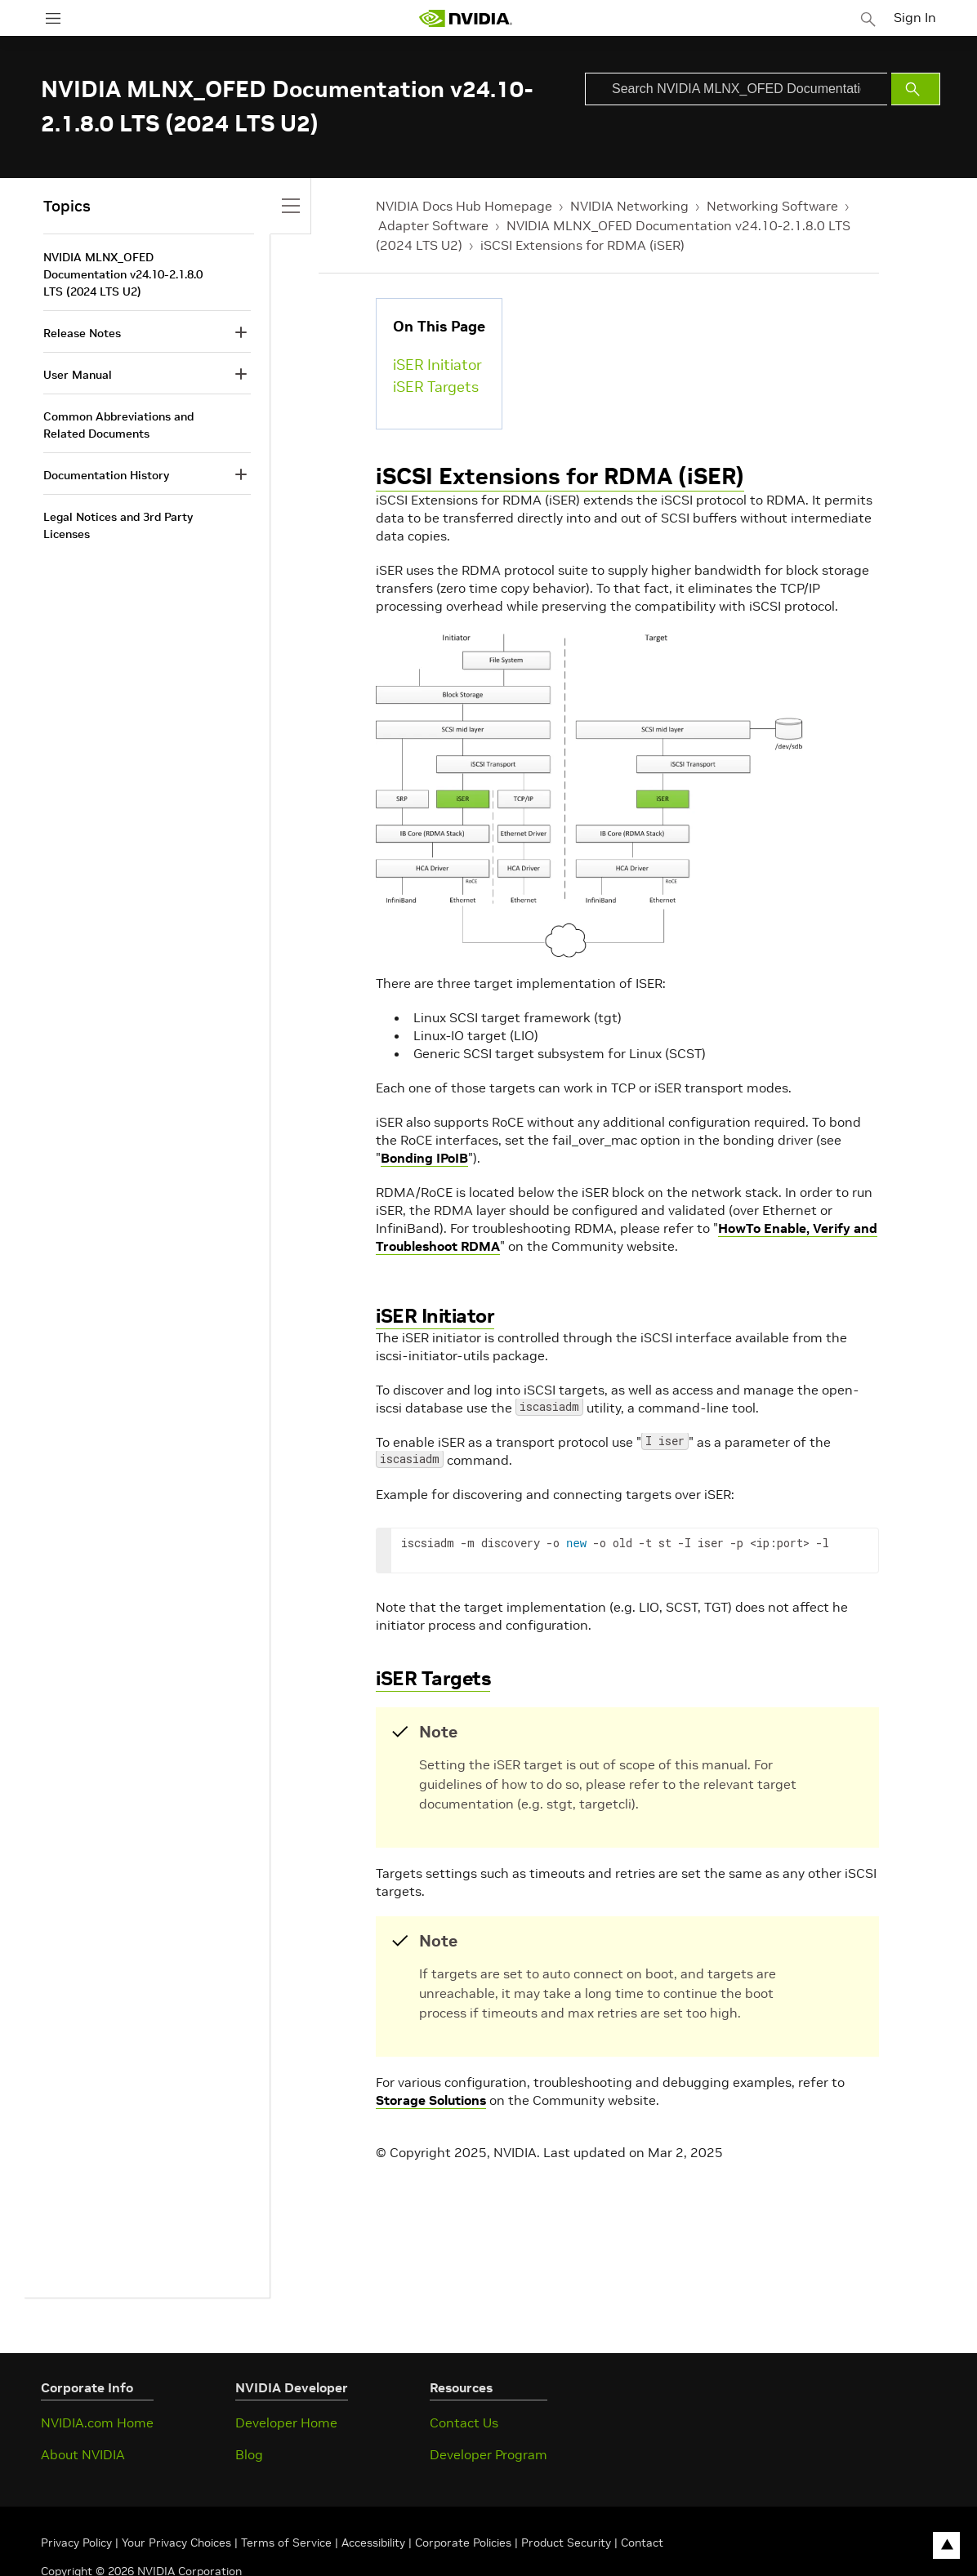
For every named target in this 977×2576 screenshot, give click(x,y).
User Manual (77, 374)
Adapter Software (433, 225)
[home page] (468, 18)
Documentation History (106, 475)
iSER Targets (436, 386)
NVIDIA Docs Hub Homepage (464, 206)
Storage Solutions (431, 2100)
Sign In (918, 15)
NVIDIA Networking (629, 206)
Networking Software (772, 206)
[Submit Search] (915, 89)
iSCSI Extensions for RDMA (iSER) (582, 245)
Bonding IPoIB (424, 1158)
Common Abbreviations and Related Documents (118, 425)
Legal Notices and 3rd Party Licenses (118, 525)
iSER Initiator (437, 364)
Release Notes (82, 333)
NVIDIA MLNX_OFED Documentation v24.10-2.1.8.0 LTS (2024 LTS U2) (123, 274)
